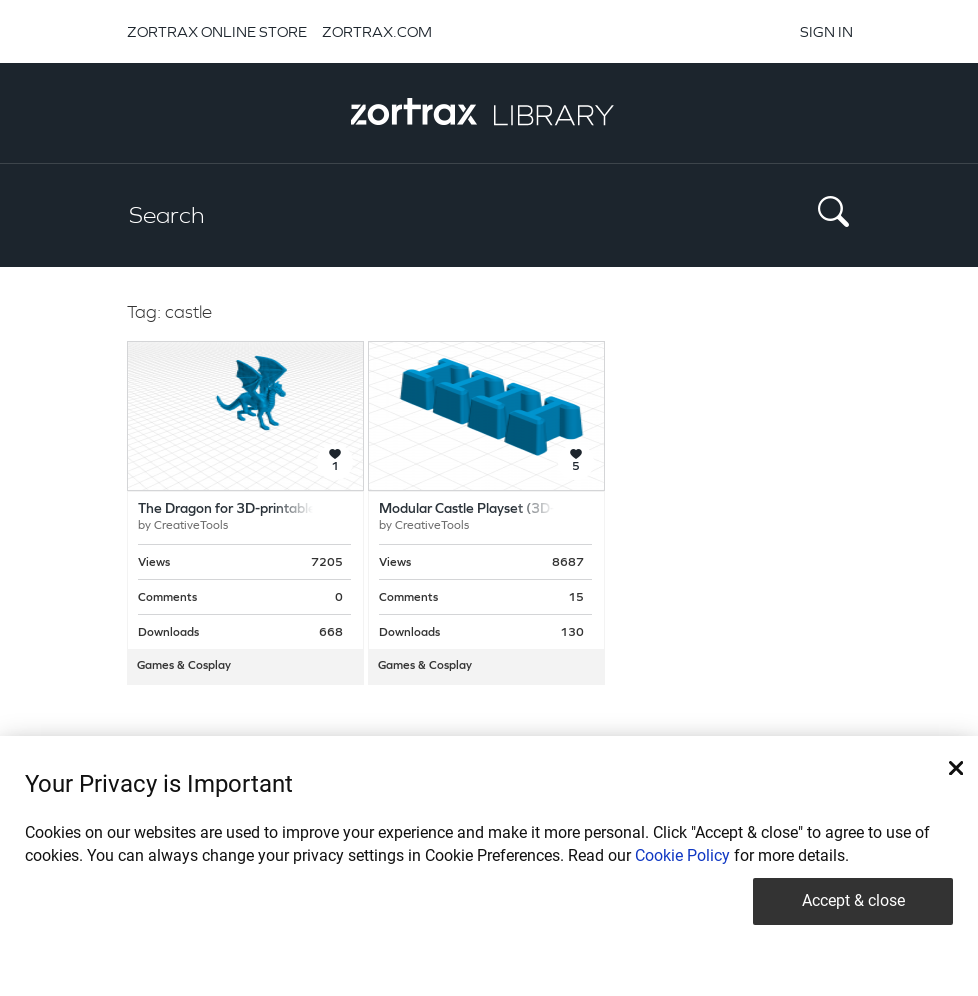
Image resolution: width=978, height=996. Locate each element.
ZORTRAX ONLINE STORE (217, 31)
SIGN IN (826, 31)
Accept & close (853, 900)
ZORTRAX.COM (377, 31)
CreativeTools (191, 526)
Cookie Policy (682, 855)
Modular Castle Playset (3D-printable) (497, 509)
